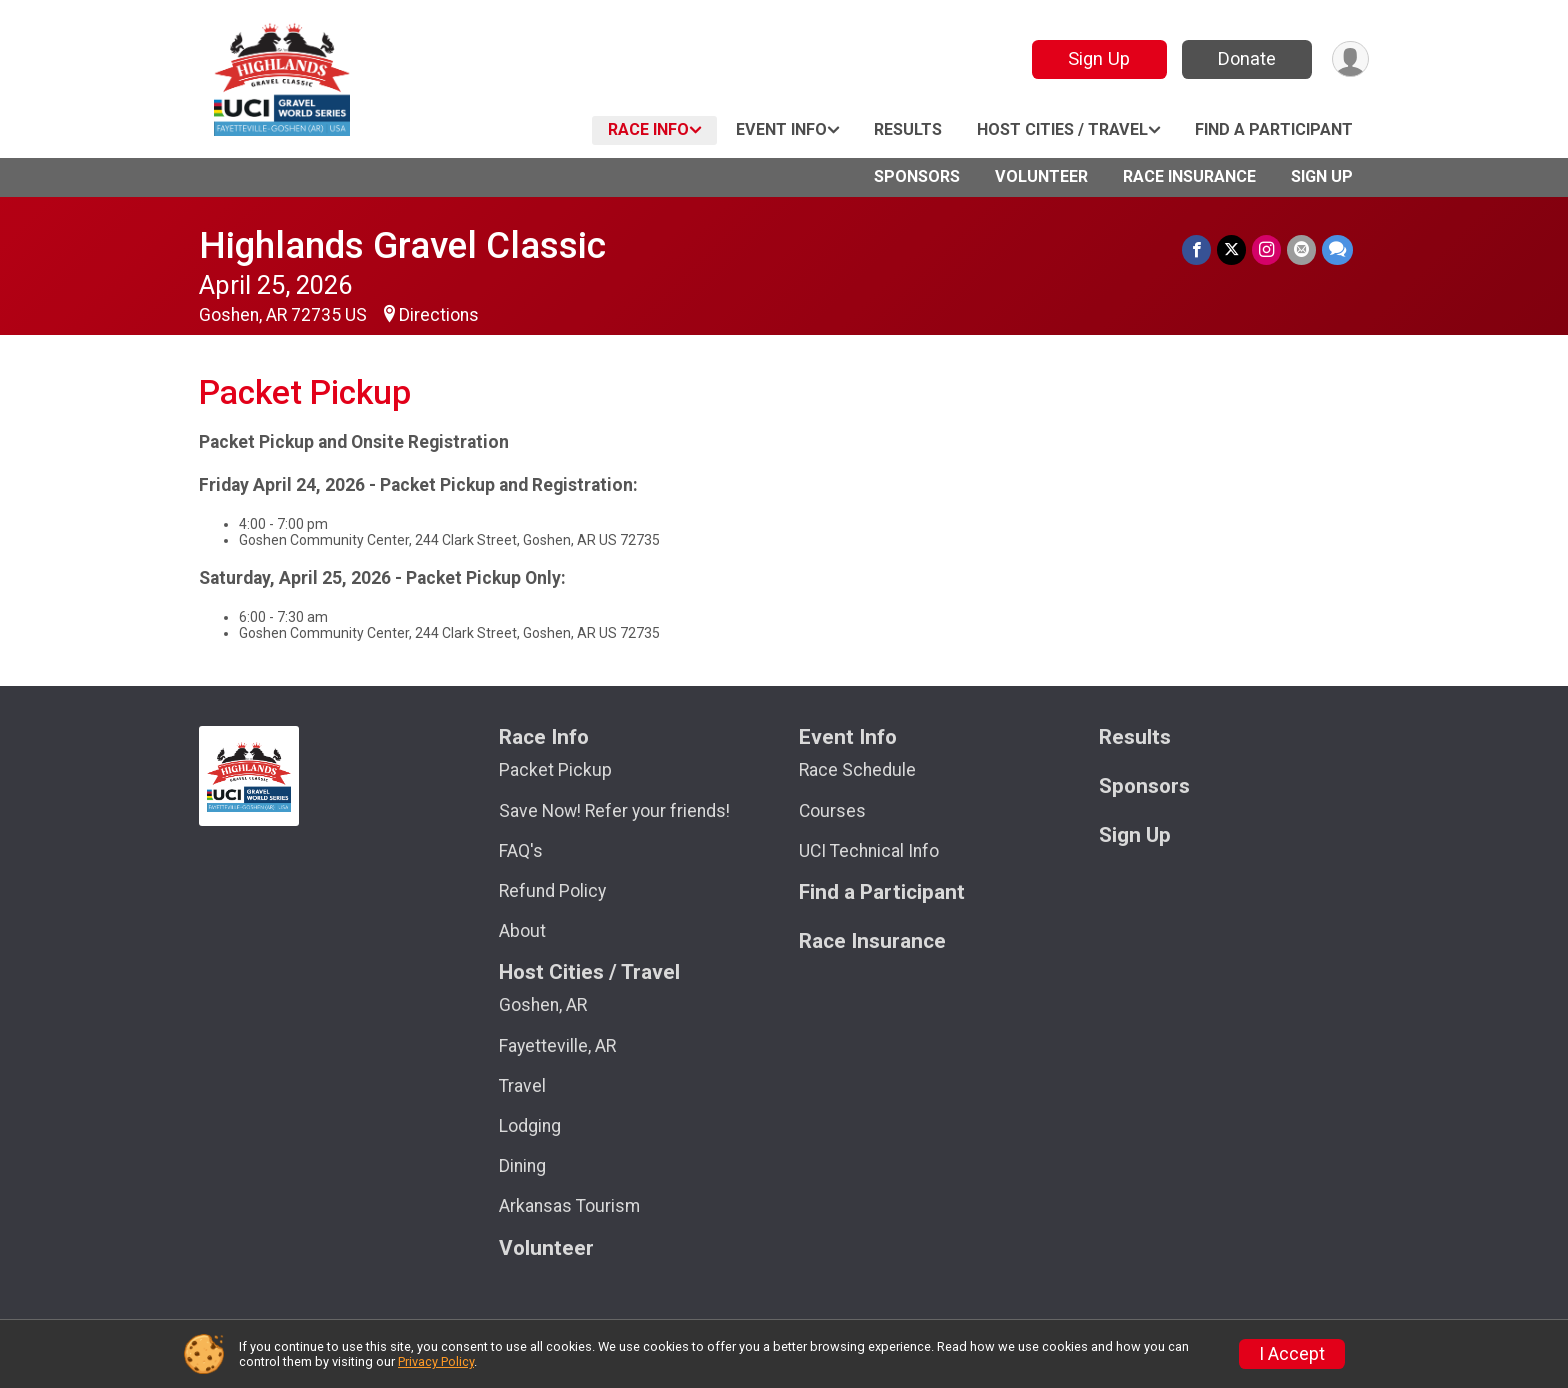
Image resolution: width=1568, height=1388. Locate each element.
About (522, 931)
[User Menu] (1350, 59)
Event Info (781, 129)
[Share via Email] (1301, 249)
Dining (522, 1166)
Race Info (648, 129)
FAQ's (521, 851)
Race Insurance (1189, 176)
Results (908, 129)
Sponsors (917, 176)
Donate (1247, 58)
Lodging (530, 1126)
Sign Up (1099, 58)
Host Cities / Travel (1062, 129)
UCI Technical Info (869, 851)
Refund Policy (552, 891)
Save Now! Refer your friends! (614, 811)
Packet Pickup (555, 770)
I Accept (1292, 1354)
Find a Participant (1274, 129)
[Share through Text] (1337, 249)
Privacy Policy (436, 1361)
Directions (439, 315)
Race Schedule (857, 770)
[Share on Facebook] (1196, 249)
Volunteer (1041, 176)
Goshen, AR (543, 1005)
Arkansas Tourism (569, 1206)
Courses (832, 811)
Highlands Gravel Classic (402, 245)
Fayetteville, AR (557, 1046)
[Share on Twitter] (1231, 249)
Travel (522, 1086)
